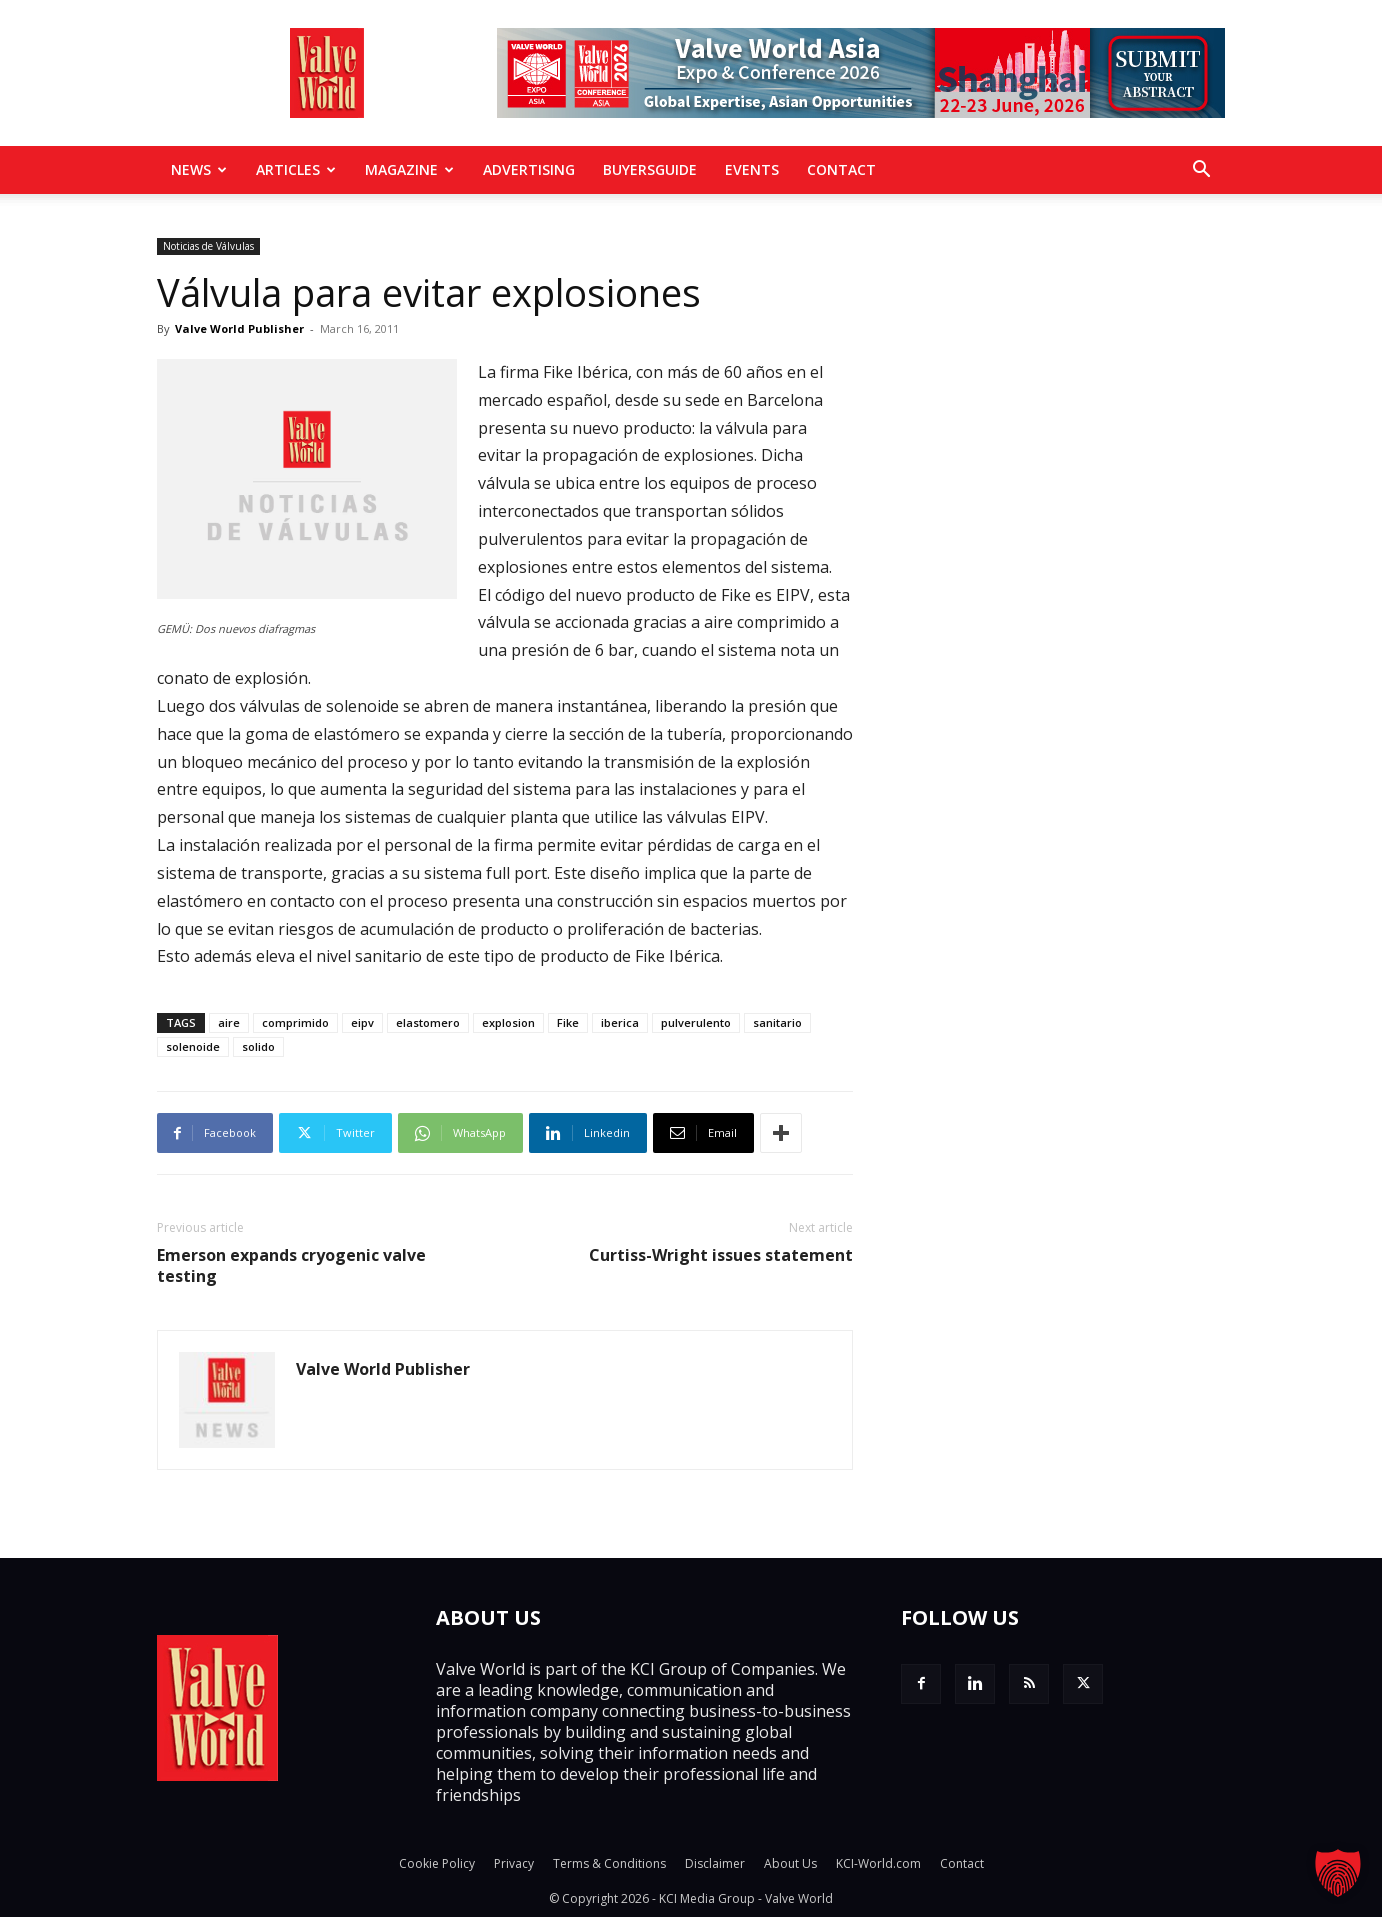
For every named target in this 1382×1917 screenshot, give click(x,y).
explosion (508, 1022)
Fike (568, 1022)
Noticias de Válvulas (208, 246)
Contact (841, 169)
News (199, 169)
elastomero (428, 1022)
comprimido (295, 1022)
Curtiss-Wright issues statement (721, 1255)
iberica (620, 1022)
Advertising (529, 169)
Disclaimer (715, 1863)
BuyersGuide (650, 169)
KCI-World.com (878, 1863)
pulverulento (696, 1022)
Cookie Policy (437, 1863)
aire (229, 1022)
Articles (296, 169)
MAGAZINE (409, 169)
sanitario (777, 1022)
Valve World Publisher (239, 328)
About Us (790, 1863)
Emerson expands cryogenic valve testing (291, 1266)
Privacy (514, 1863)
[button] (1201, 171)
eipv (362, 1022)
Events (752, 169)
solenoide (193, 1046)
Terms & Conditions (609, 1863)
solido (258, 1046)
